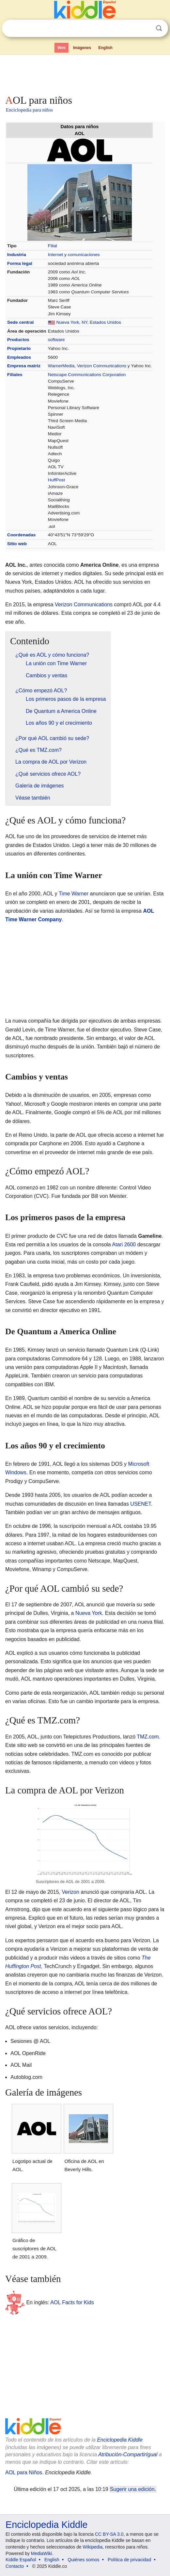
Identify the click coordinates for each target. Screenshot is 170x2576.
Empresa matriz (23, 365)
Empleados (19, 357)
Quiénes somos (83, 2559)
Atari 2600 (124, 1244)
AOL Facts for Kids (72, 2302)
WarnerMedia (61, 365)
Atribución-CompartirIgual (127, 2454)
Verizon (70, 1892)
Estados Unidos (105, 322)
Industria (16, 254)
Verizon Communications (101, 365)
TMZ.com (148, 1736)
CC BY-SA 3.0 (109, 2534)
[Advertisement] (85, 73)
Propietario (19, 348)
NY (84, 322)
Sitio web (17, 543)
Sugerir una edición (132, 2489)
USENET (140, 1504)
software (56, 339)
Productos (18, 339)
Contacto (15, 2566)
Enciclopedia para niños (29, 109)
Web (61, 47)
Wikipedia (93, 2547)
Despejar (145, 28)
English (106, 47)
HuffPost (56, 479)
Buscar (159, 28)
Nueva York (67, 322)
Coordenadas (21, 534)
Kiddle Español (21, 2559)
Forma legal (19, 263)
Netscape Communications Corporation (87, 374)
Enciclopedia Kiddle (120, 2440)
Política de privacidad (129, 2559)
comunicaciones (84, 254)
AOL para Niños (23, 2472)
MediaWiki (41, 2553)
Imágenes (82, 47)
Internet (55, 254)
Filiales (14, 374)
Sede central (20, 322)
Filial (52, 245)
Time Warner (73, 893)
